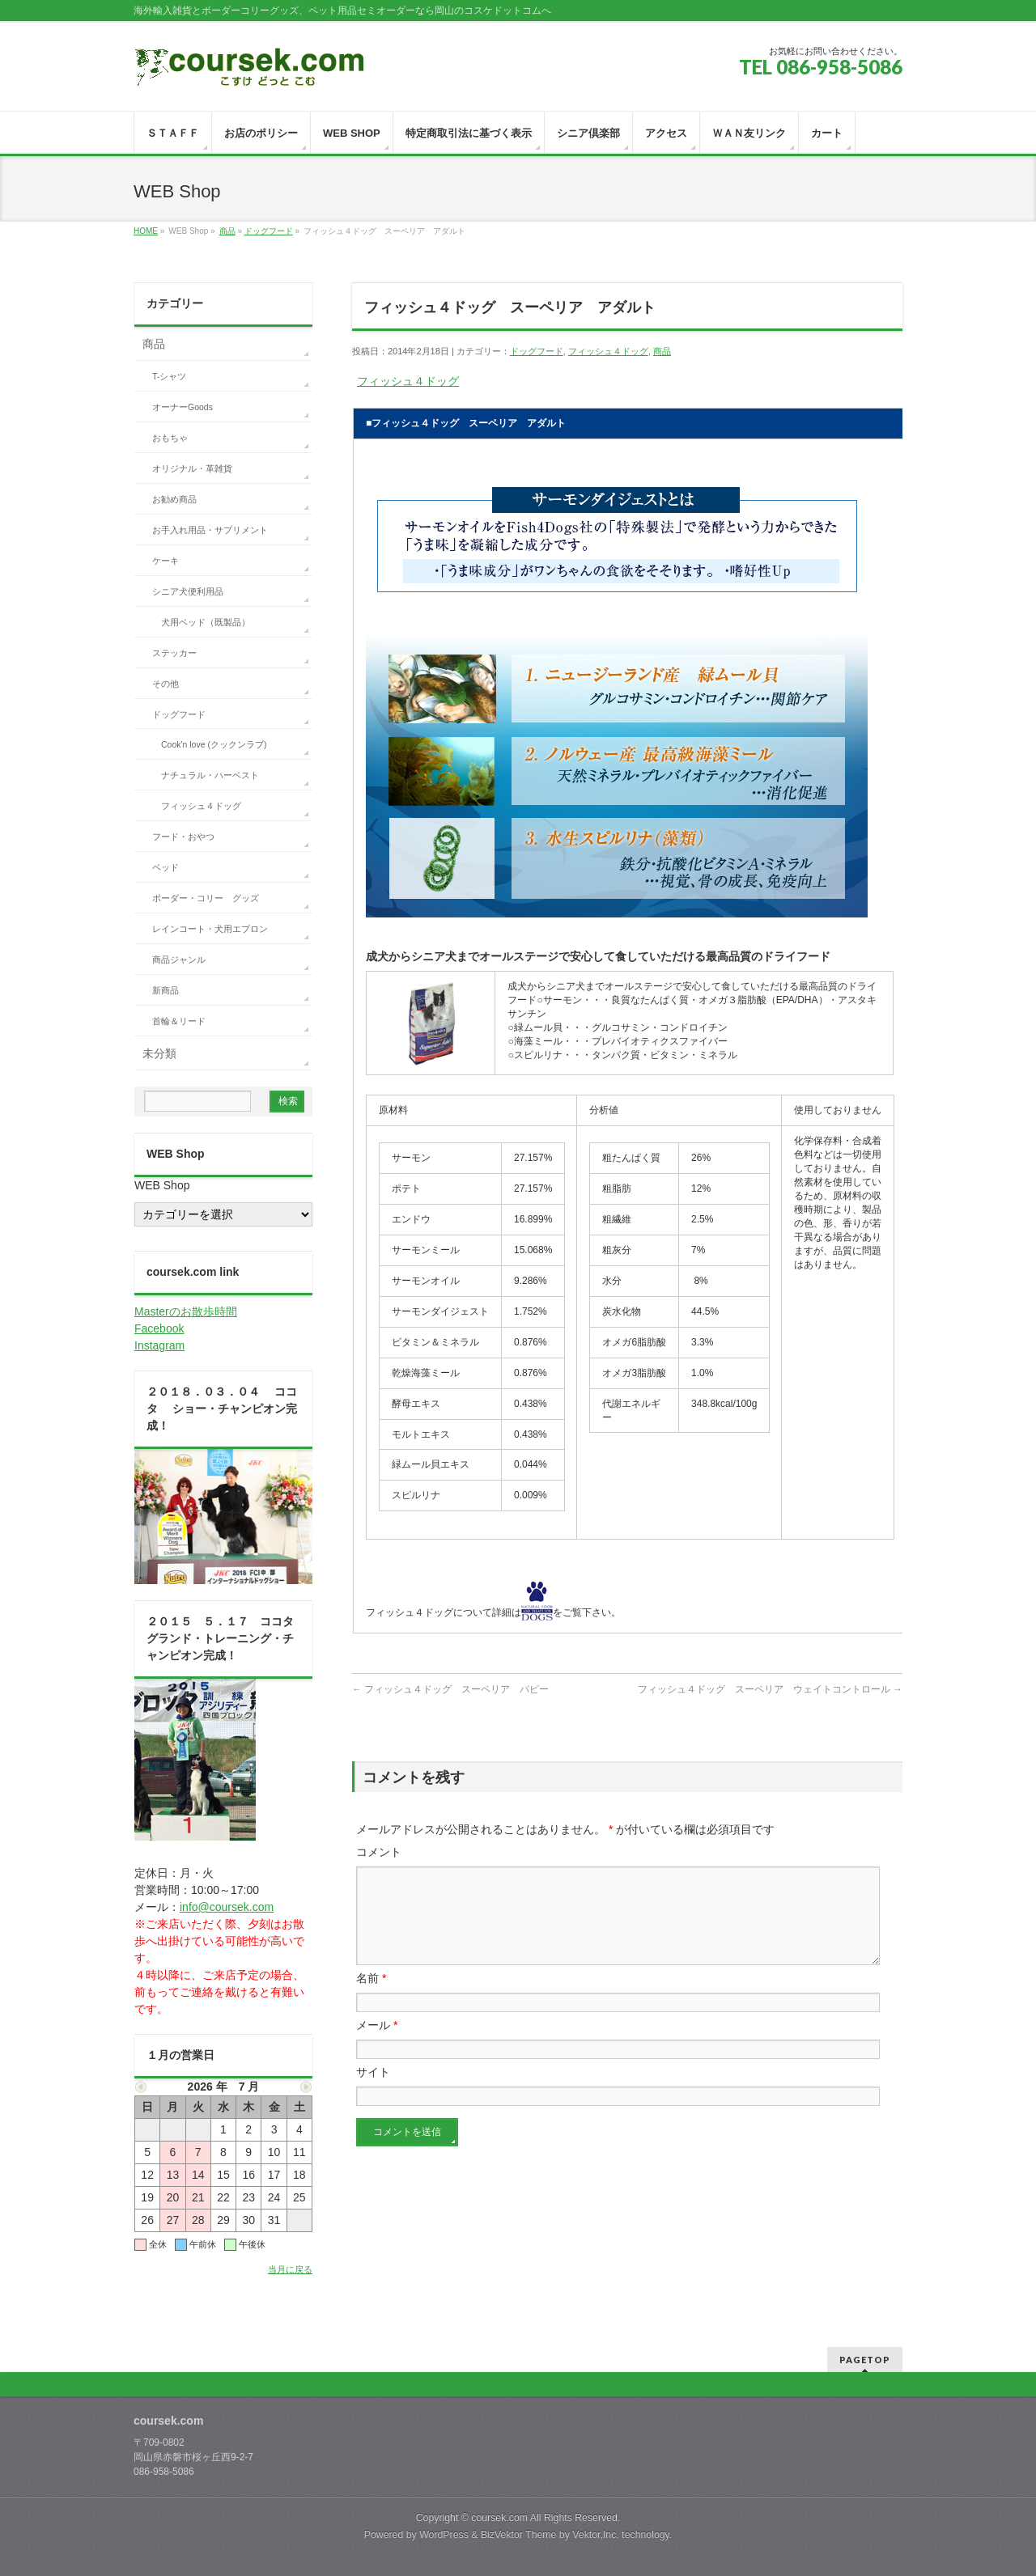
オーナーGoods (182, 407)
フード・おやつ (183, 836)
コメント (378, 1851)
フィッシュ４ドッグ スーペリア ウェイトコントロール (770, 1689)
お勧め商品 (174, 499)
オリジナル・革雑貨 (192, 468)
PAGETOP (864, 2359)
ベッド (165, 867)
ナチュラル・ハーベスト (210, 775)
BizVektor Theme (519, 2534)
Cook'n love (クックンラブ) (213, 744)
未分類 (159, 1053)
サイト (373, 2091)
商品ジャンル (179, 959)
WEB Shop (161, 1185)
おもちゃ (170, 438)
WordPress (444, 2534)
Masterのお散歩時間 (185, 1311)
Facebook (159, 1328)
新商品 (165, 990)
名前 (371, 1997)
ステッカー (174, 653)
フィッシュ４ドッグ (608, 351)
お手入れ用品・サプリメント (210, 530)
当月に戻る (290, 2269)
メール (376, 2044)
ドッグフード (268, 231)
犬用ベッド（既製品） (205, 622)
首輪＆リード (179, 1021)
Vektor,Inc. (595, 2534)
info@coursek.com (227, 1906)
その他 (165, 683)
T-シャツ (169, 376)
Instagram (159, 1345)
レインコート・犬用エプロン (210, 929)
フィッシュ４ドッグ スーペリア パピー (450, 1689)
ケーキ (165, 561)
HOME (146, 231)
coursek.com (499, 2517)
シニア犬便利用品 (187, 591)
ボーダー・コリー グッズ (205, 898)
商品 (227, 231)
